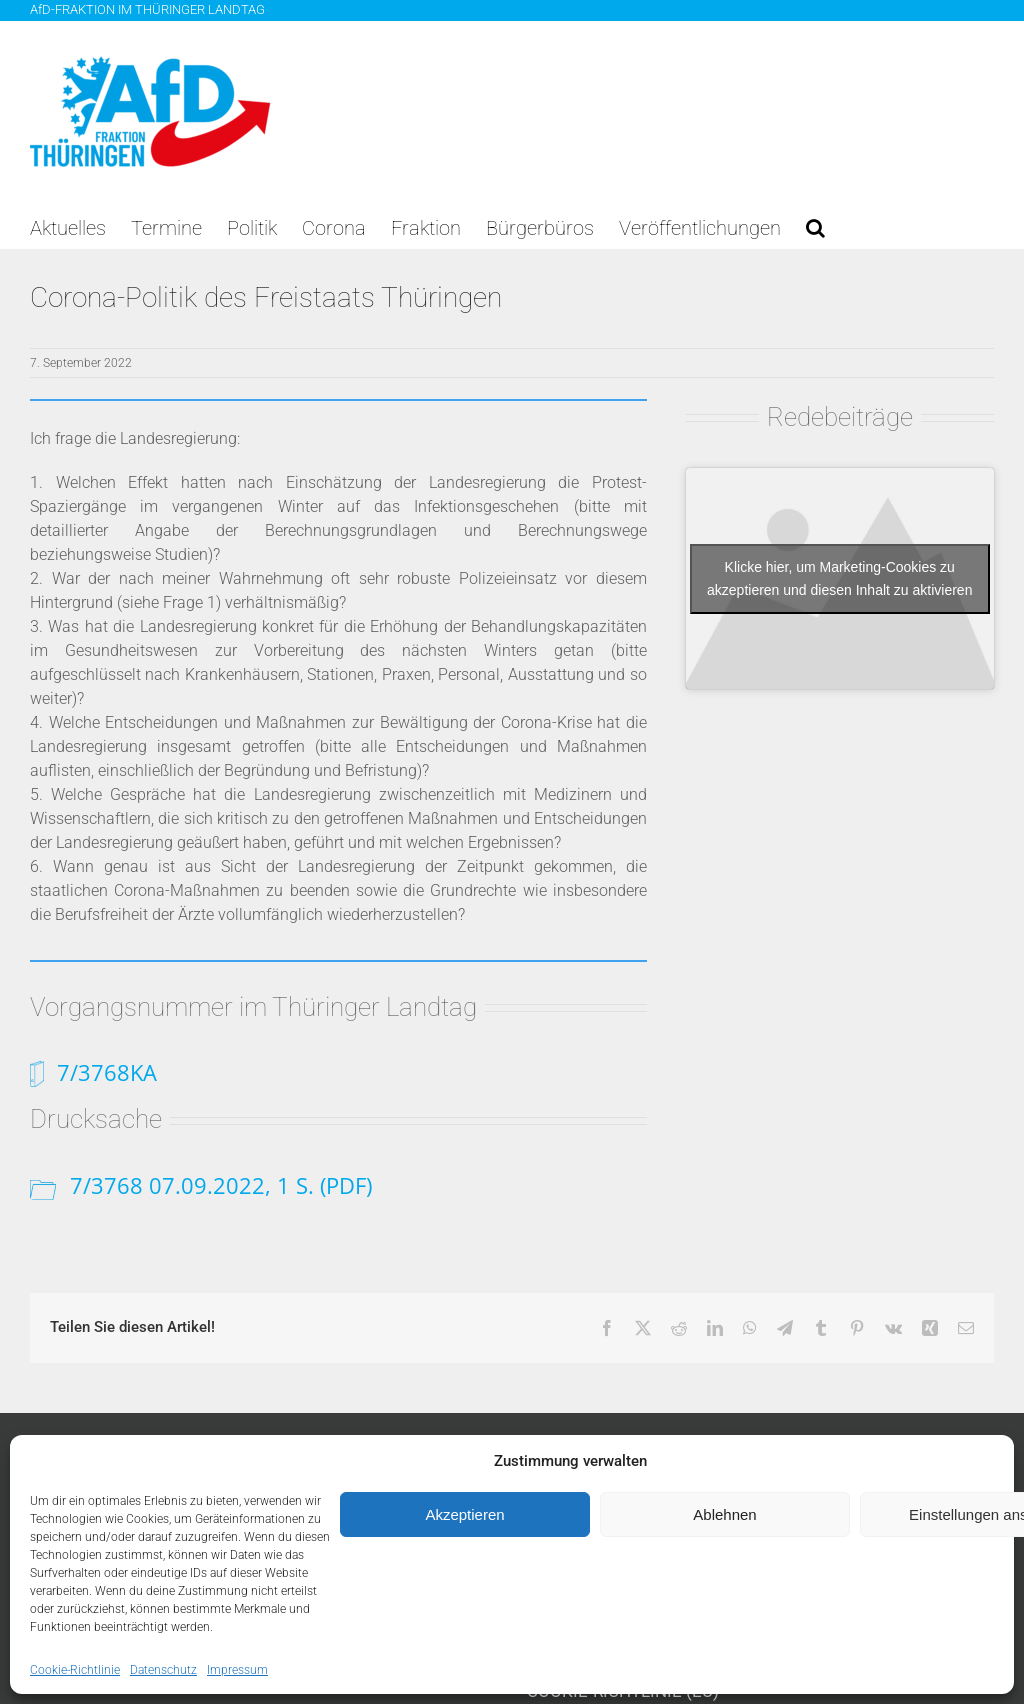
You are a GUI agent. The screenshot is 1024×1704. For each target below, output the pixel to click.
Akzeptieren (464, 1514)
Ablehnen (724, 1514)
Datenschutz (163, 1670)
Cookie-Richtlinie (75, 1670)
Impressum (237, 1670)
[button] (815, 228)
